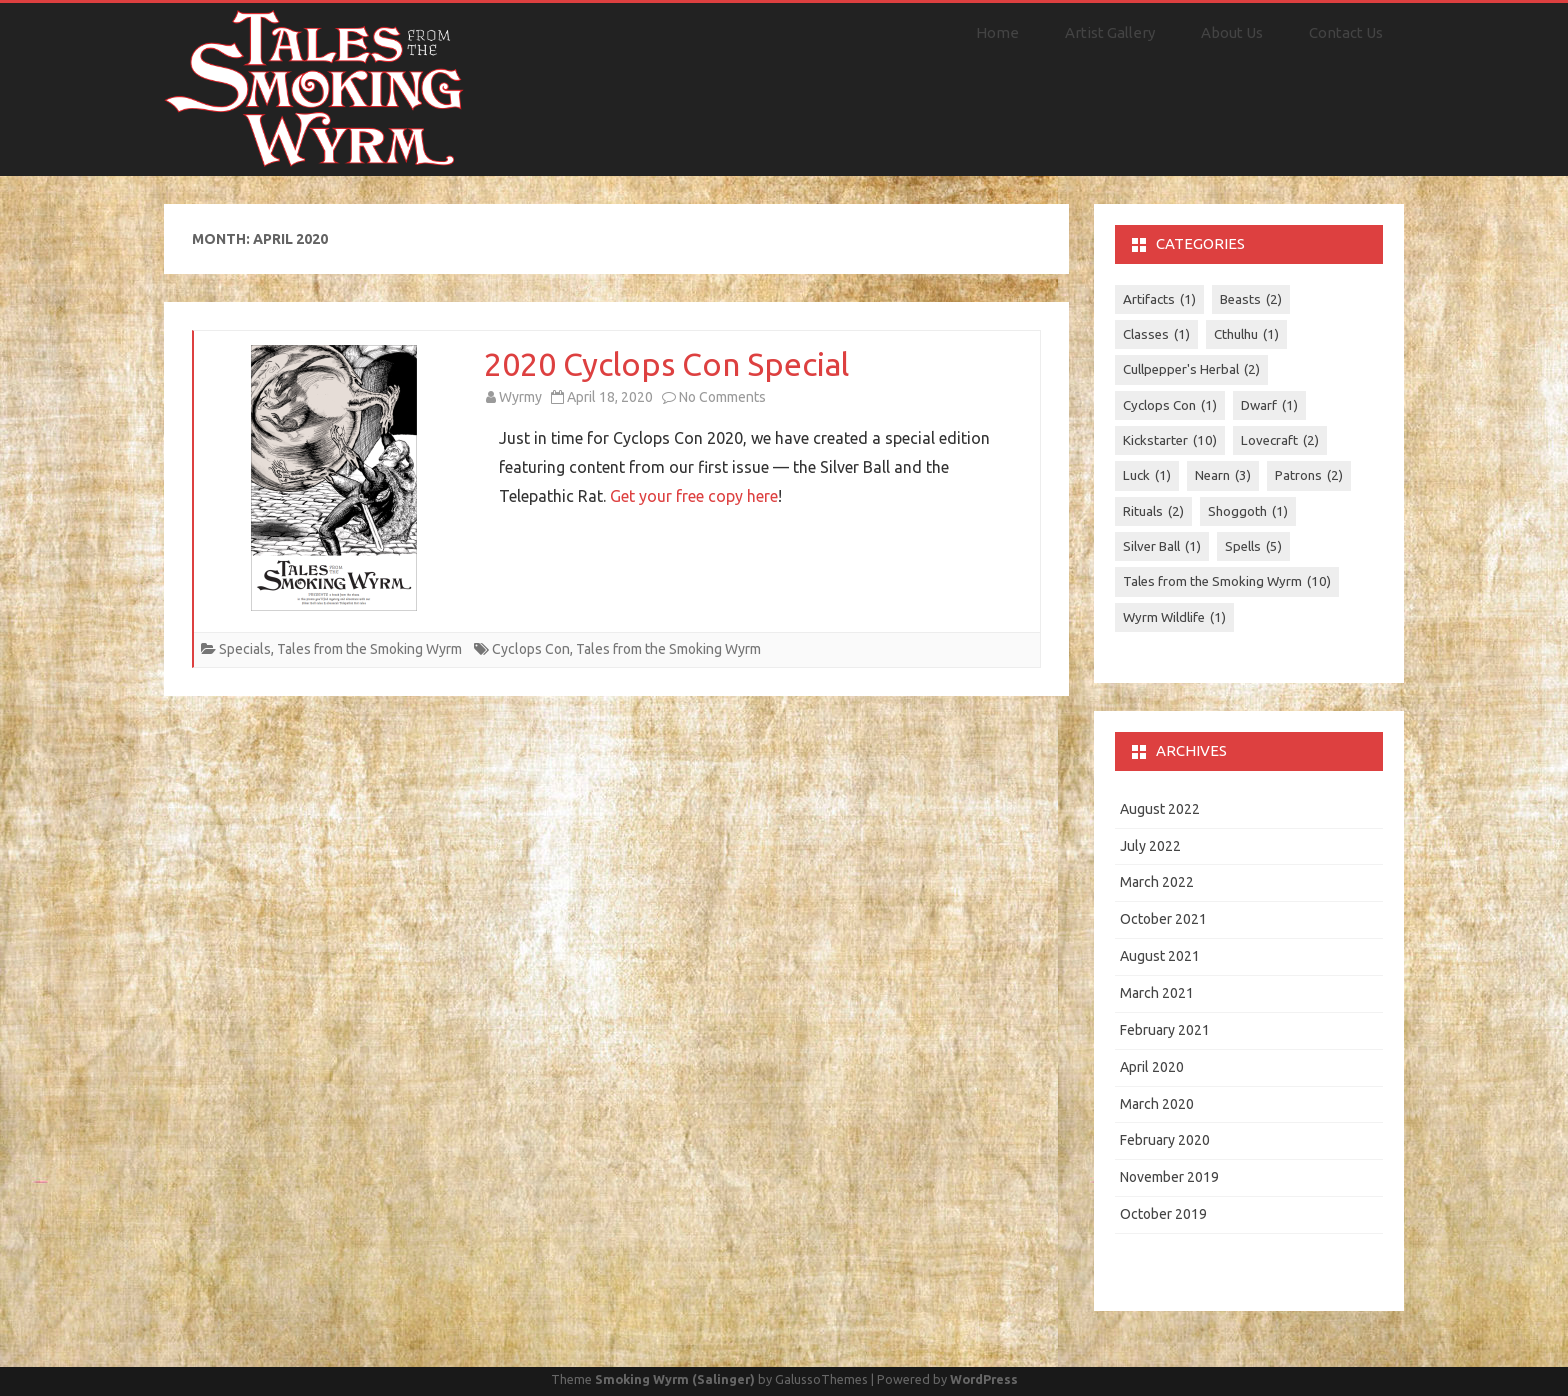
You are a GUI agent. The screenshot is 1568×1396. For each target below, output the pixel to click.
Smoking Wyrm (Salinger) (675, 1379)
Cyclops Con (531, 649)
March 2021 (1157, 993)
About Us (1232, 32)
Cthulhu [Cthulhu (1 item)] (1246, 334)
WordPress (984, 1379)
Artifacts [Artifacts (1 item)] (1159, 299)
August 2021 (1160, 956)
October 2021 (1163, 919)
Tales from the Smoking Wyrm (369, 649)
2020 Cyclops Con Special (666, 364)
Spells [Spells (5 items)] (1253, 546)
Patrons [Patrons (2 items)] (1309, 475)
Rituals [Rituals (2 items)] (1153, 511)
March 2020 (1157, 1104)
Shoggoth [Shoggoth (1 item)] (1248, 511)
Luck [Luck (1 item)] (1147, 475)
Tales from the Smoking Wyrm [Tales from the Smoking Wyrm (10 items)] (1227, 581)
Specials (245, 649)
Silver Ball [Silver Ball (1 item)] (1162, 546)
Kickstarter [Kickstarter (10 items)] (1170, 440)
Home (997, 32)
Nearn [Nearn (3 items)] (1223, 475)
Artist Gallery (1110, 32)
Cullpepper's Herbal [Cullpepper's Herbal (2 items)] (1191, 369)
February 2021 (1165, 1030)
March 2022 (1157, 882)
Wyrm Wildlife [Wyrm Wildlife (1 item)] (1174, 617)
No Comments (722, 397)
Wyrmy (520, 397)
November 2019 (1169, 1177)
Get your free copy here (694, 496)
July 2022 (1150, 846)
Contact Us (1346, 32)
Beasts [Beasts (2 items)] (1251, 299)
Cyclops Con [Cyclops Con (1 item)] (1170, 405)
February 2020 (1165, 1140)
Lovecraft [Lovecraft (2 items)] (1280, 440)
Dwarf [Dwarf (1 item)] (1269, 405)
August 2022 (1160, 809)
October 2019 (1163, 1214)
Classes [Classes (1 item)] (1156, 334)
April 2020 (1152, 1067)
